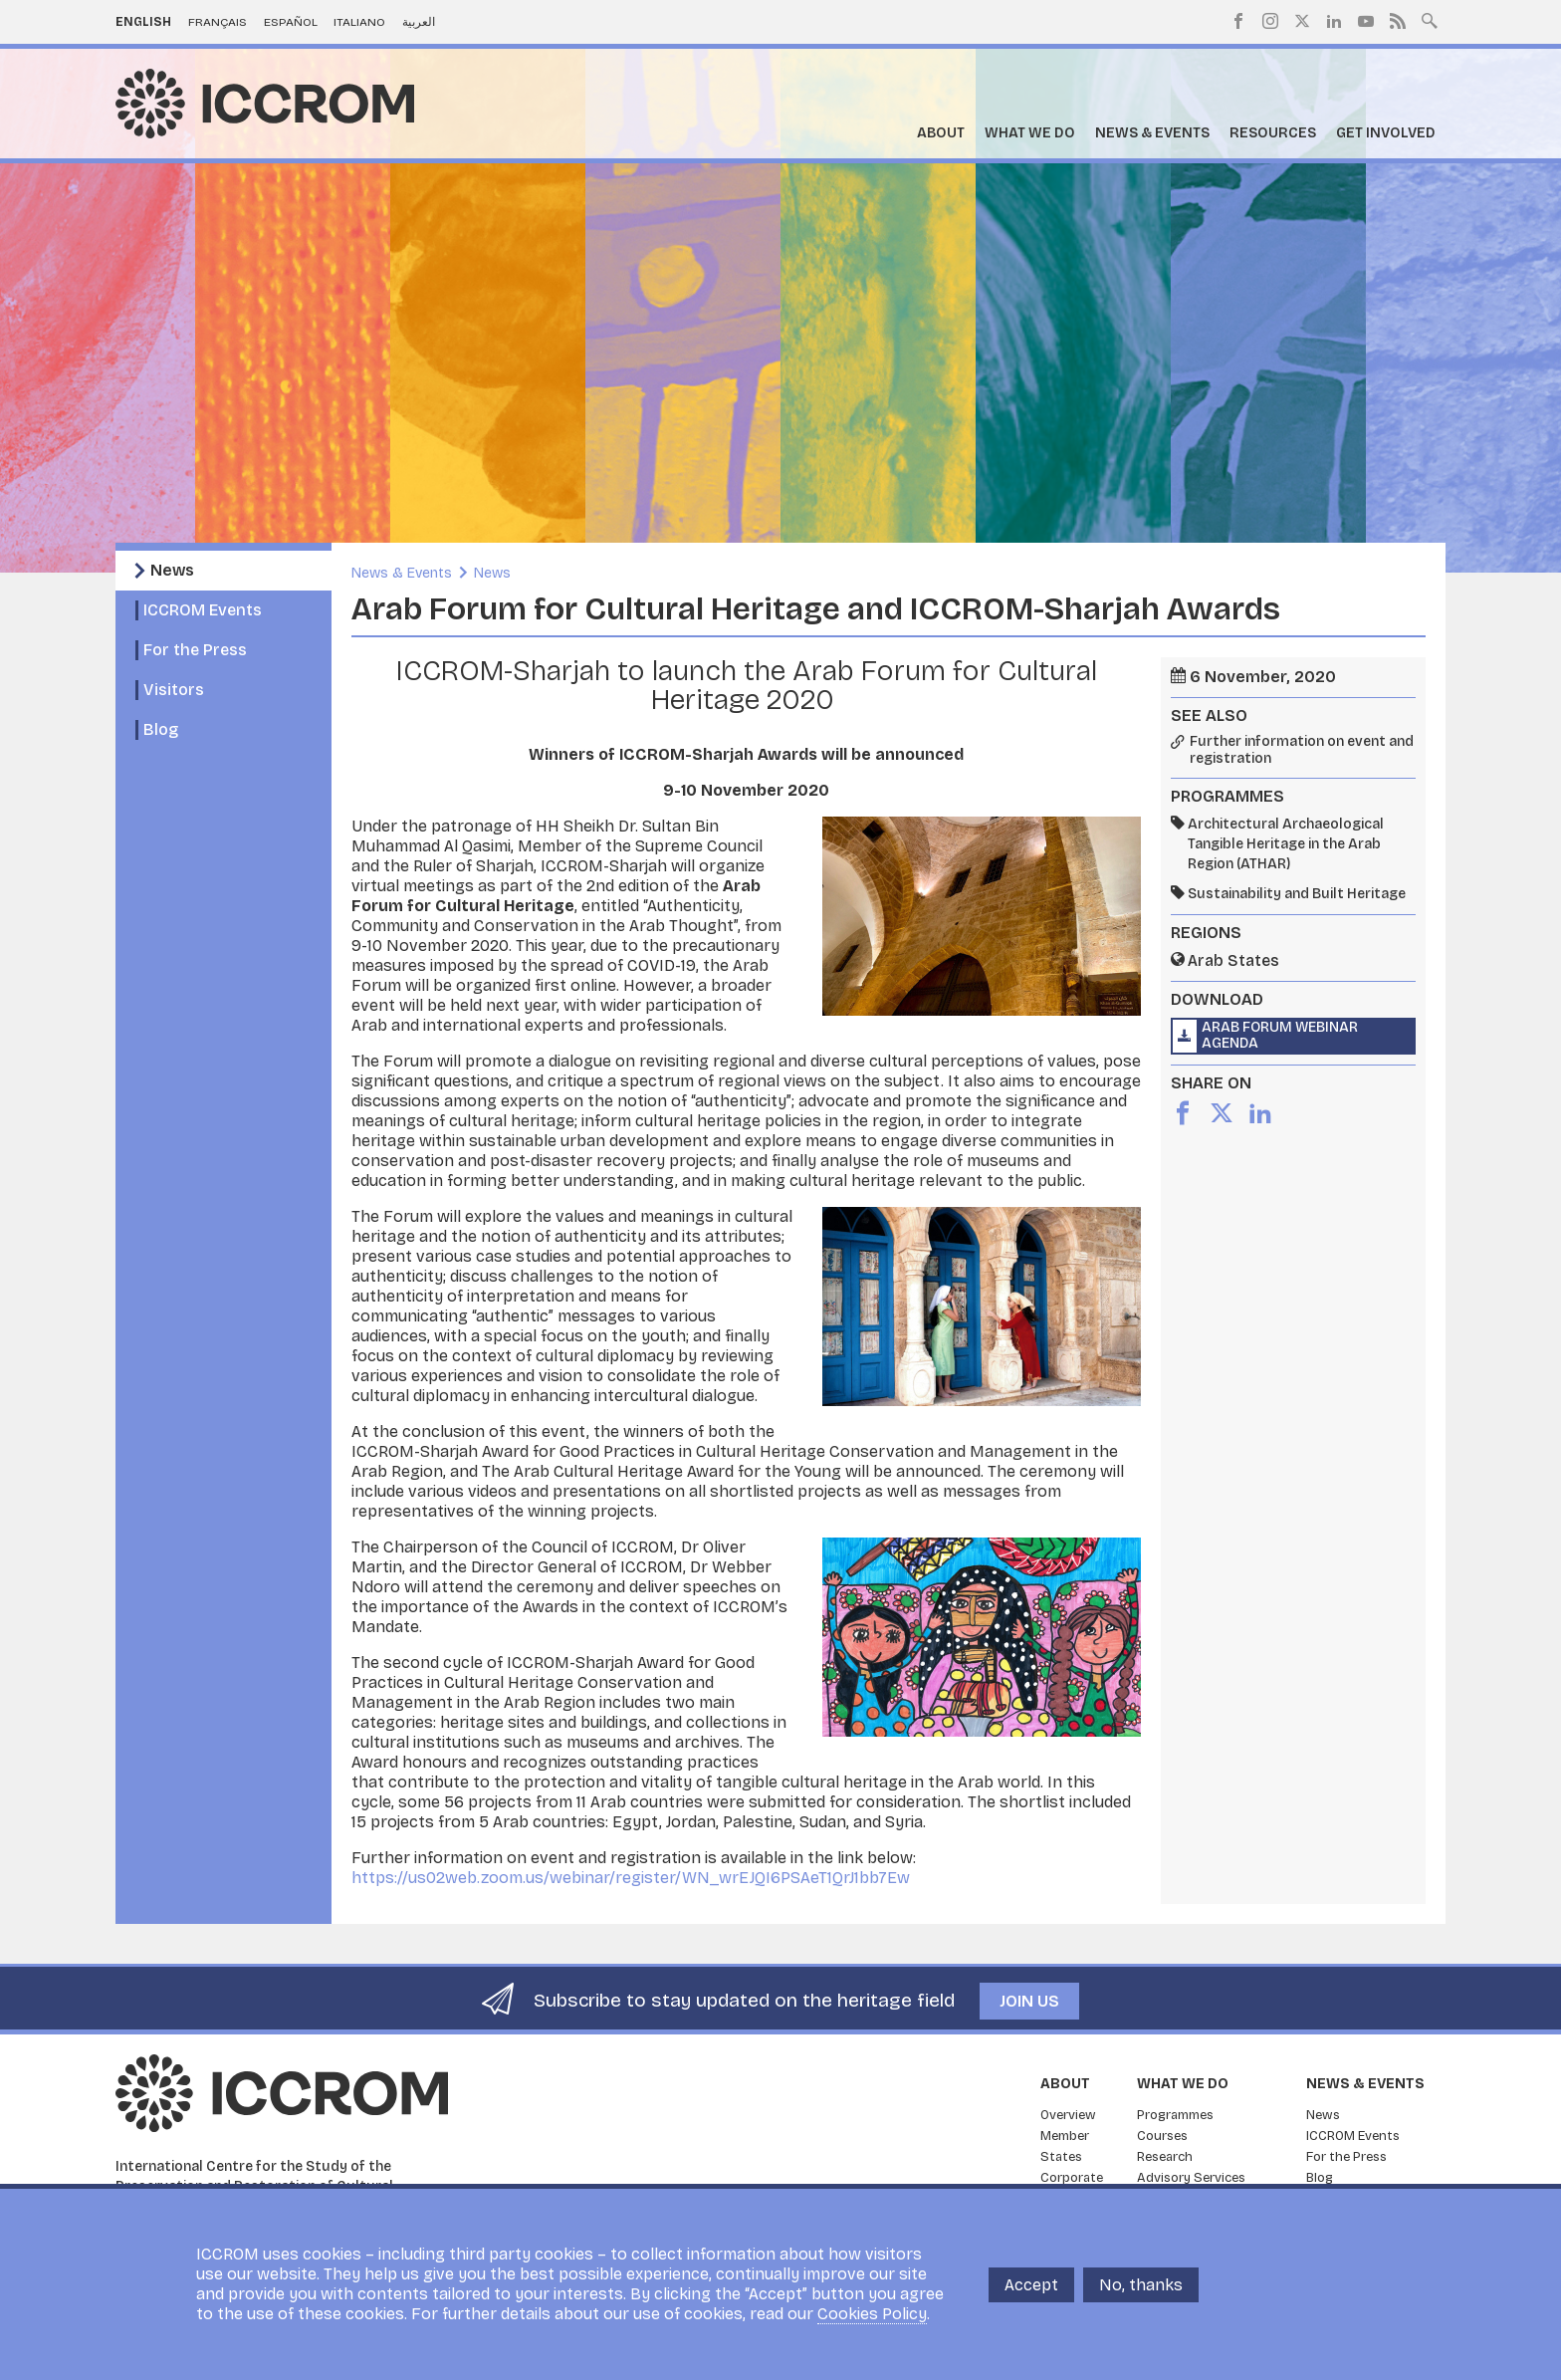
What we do (1030, 132)
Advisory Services (1191, 2178)
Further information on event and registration (1302, 750)
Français (217, 22)
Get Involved (1386, 132)
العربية (418, 22)
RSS (1398, 21)
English (143, 22)
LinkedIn (1334, 21)
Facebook (1238, 21)
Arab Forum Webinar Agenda (1280, 1036)
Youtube (1366, 21)
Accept (1031, 2284)
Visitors (173, 689)
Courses (1162, 2136)
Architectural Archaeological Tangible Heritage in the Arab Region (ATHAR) (1286, 844)
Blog (160, 729)
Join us (1029, 2001)
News (172, 570)
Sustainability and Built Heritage (1297, 893)
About (941, 132)
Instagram (1270, 21)
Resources (1272, 132)
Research (1165, 2157)
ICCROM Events (202, 609)
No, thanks (1141, 2284)
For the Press (195, 649)
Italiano (359, 22)
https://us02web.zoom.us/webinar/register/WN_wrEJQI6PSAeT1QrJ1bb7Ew (630, 1877)
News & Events (1152, 132)
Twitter (1302, 21)
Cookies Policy (872, 2313)
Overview (1068, 2115)
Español (291, 22)
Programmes (1175, 2115)
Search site (1430, 19)
